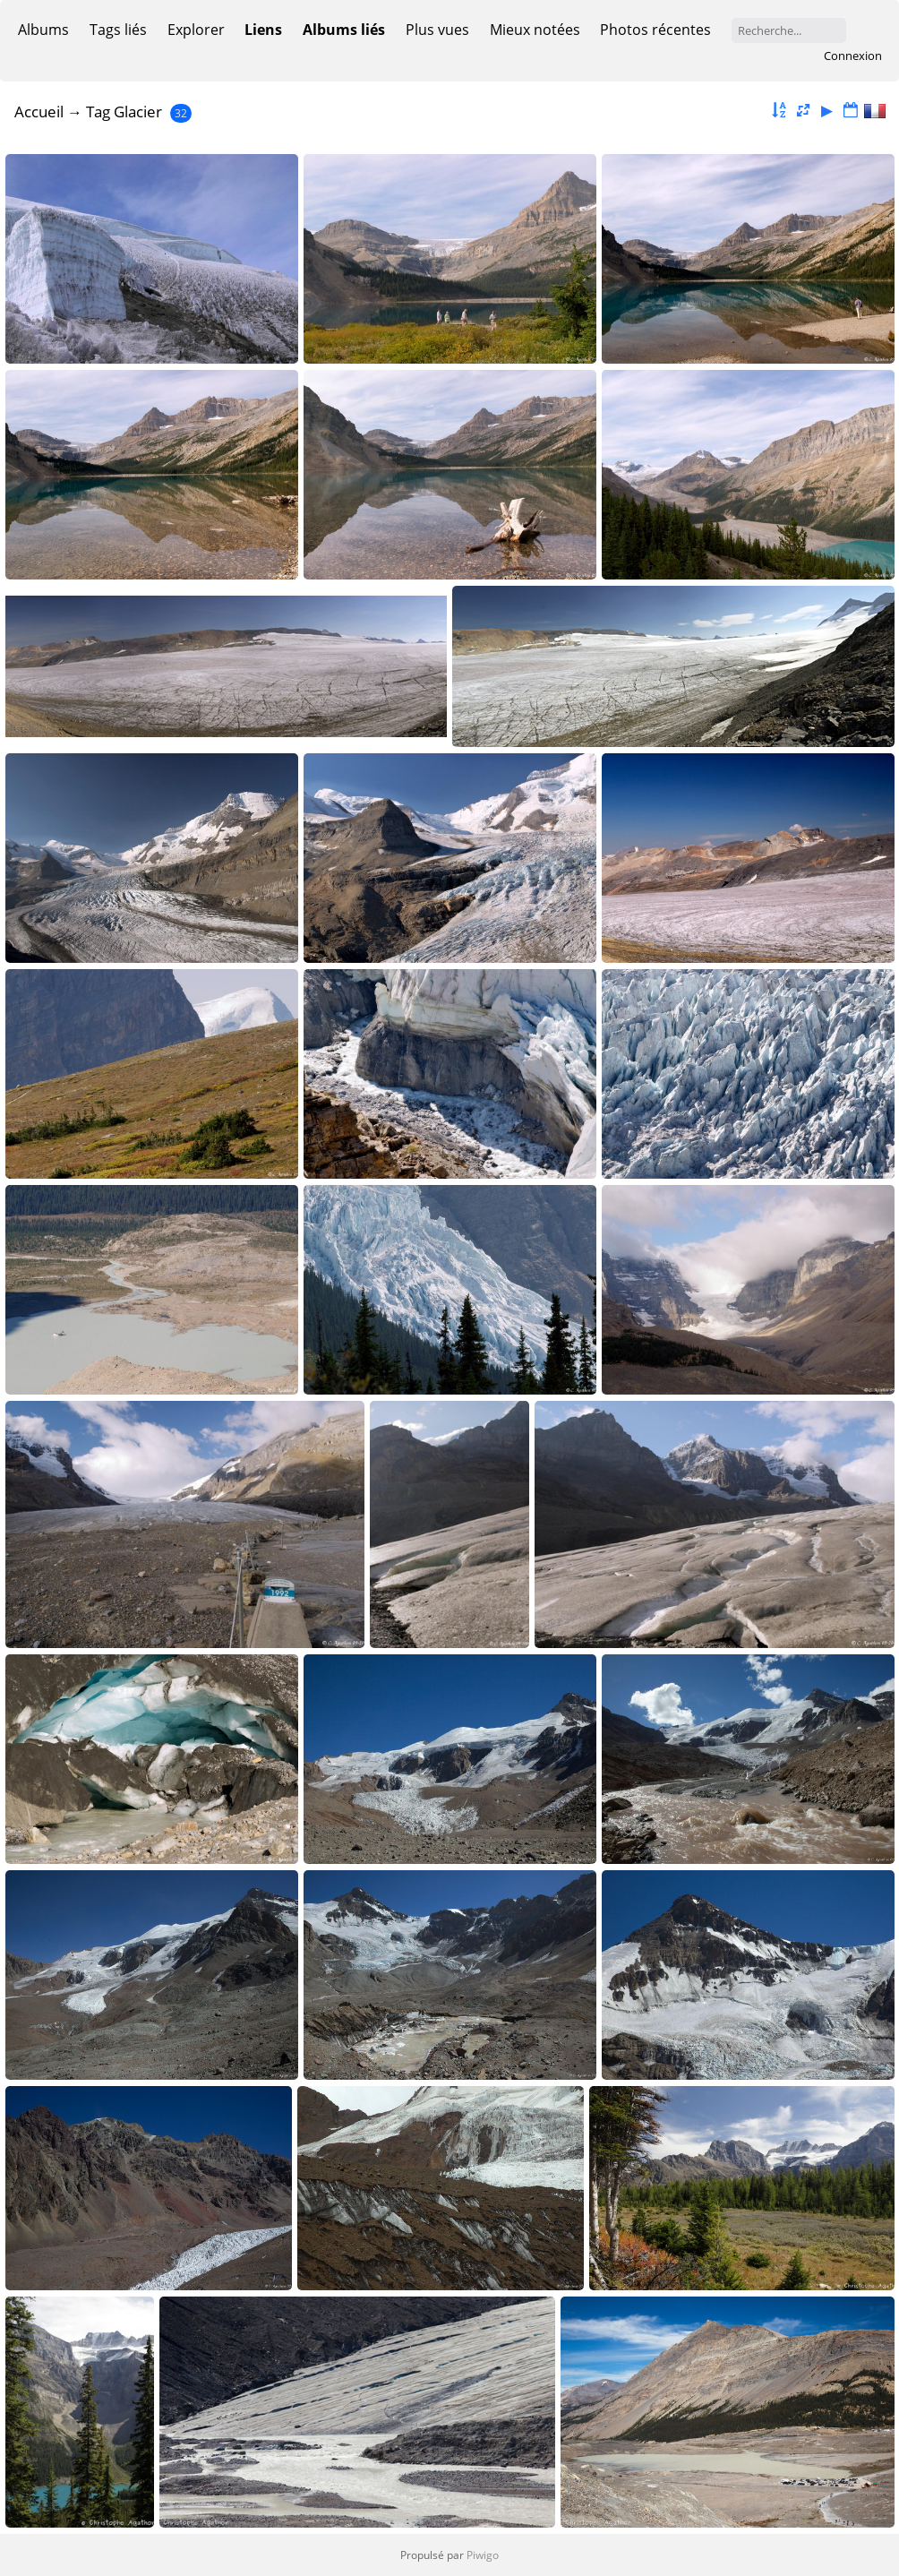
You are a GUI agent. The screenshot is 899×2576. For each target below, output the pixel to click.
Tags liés (118, 29)
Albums (43, 29)
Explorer (196, 29)
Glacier (138, 111)
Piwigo (483, 2555)
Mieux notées (535, 29)
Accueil (39, 111)
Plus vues (437, 29)
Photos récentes (655, 29)
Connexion (853, 55)
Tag (98, 111)
